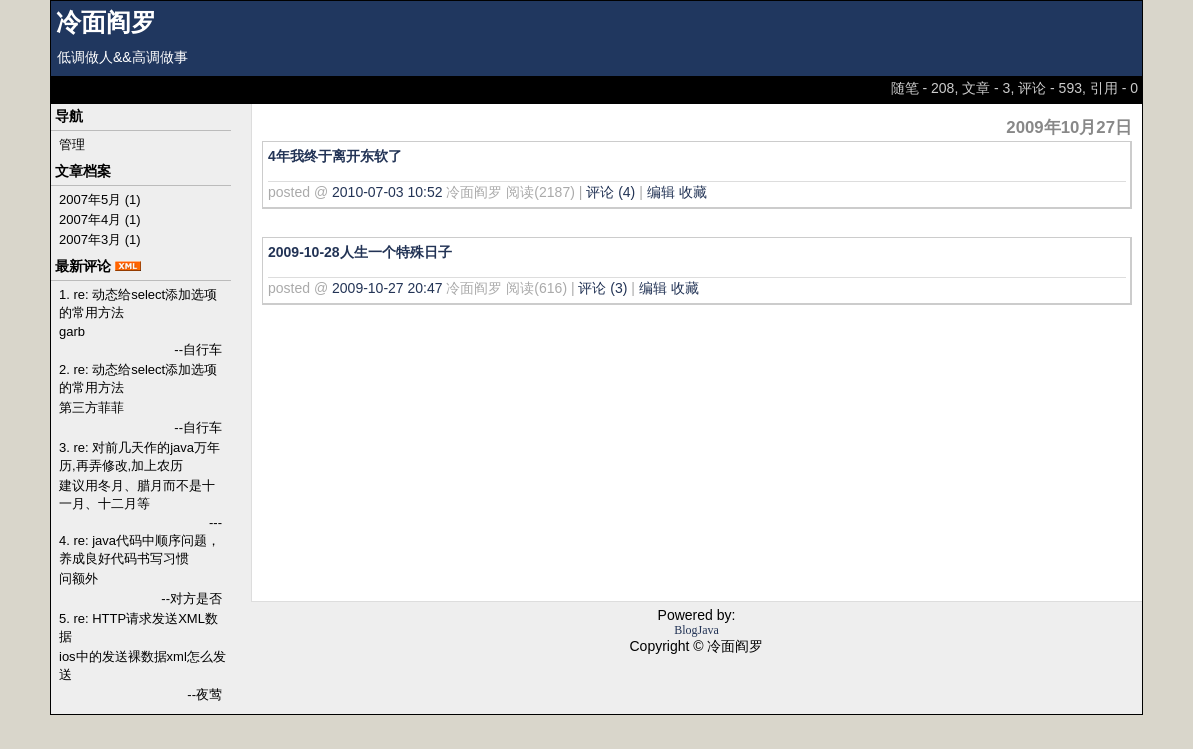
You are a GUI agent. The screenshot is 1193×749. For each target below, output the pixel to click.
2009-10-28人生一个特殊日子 (360, 252)
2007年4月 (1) (100, 219)
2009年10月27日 (1069, 127)
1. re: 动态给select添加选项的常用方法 (138, 303)
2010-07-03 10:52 (387, 192)
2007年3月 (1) (100, 239)
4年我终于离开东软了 (335, 156)
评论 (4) (610, 192)
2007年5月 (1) (100, 199)
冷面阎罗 (106, 22)
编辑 (661, 192)
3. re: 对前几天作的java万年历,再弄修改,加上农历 (139, 456)
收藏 (693, 192)
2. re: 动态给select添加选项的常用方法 (138, 378)
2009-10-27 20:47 (387, 288)
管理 (72, 144)
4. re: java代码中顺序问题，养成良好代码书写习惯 (139, 549)
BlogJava (696, 630)
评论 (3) (602, 288)
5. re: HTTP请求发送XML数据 (138, 627)
